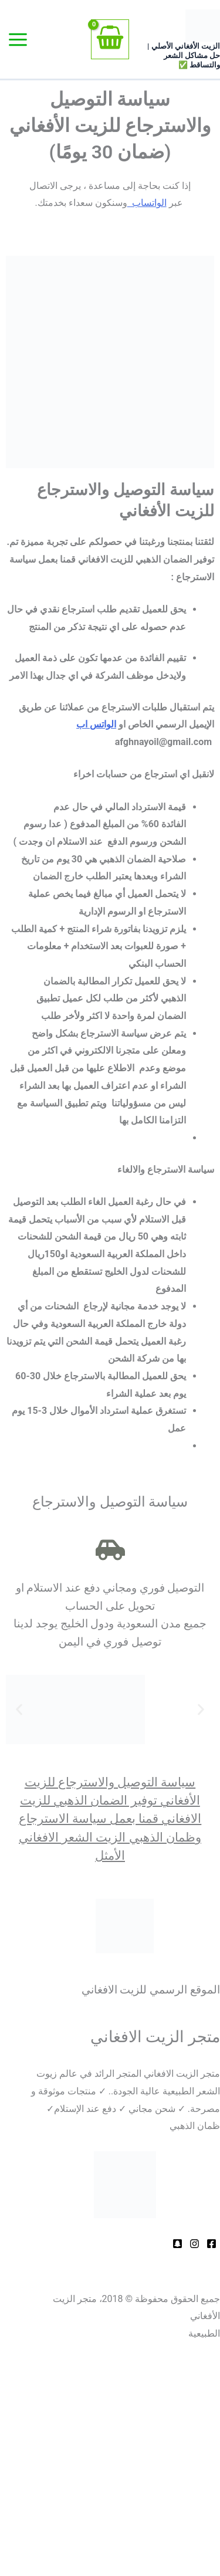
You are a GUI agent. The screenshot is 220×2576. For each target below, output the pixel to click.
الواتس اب (96, 724)
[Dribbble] (194, 2244)
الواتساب (147, 202)
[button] (19, 1709)
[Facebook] (211, 2244)
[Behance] (177, 2244)
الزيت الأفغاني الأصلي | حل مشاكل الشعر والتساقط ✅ (183, 55)
